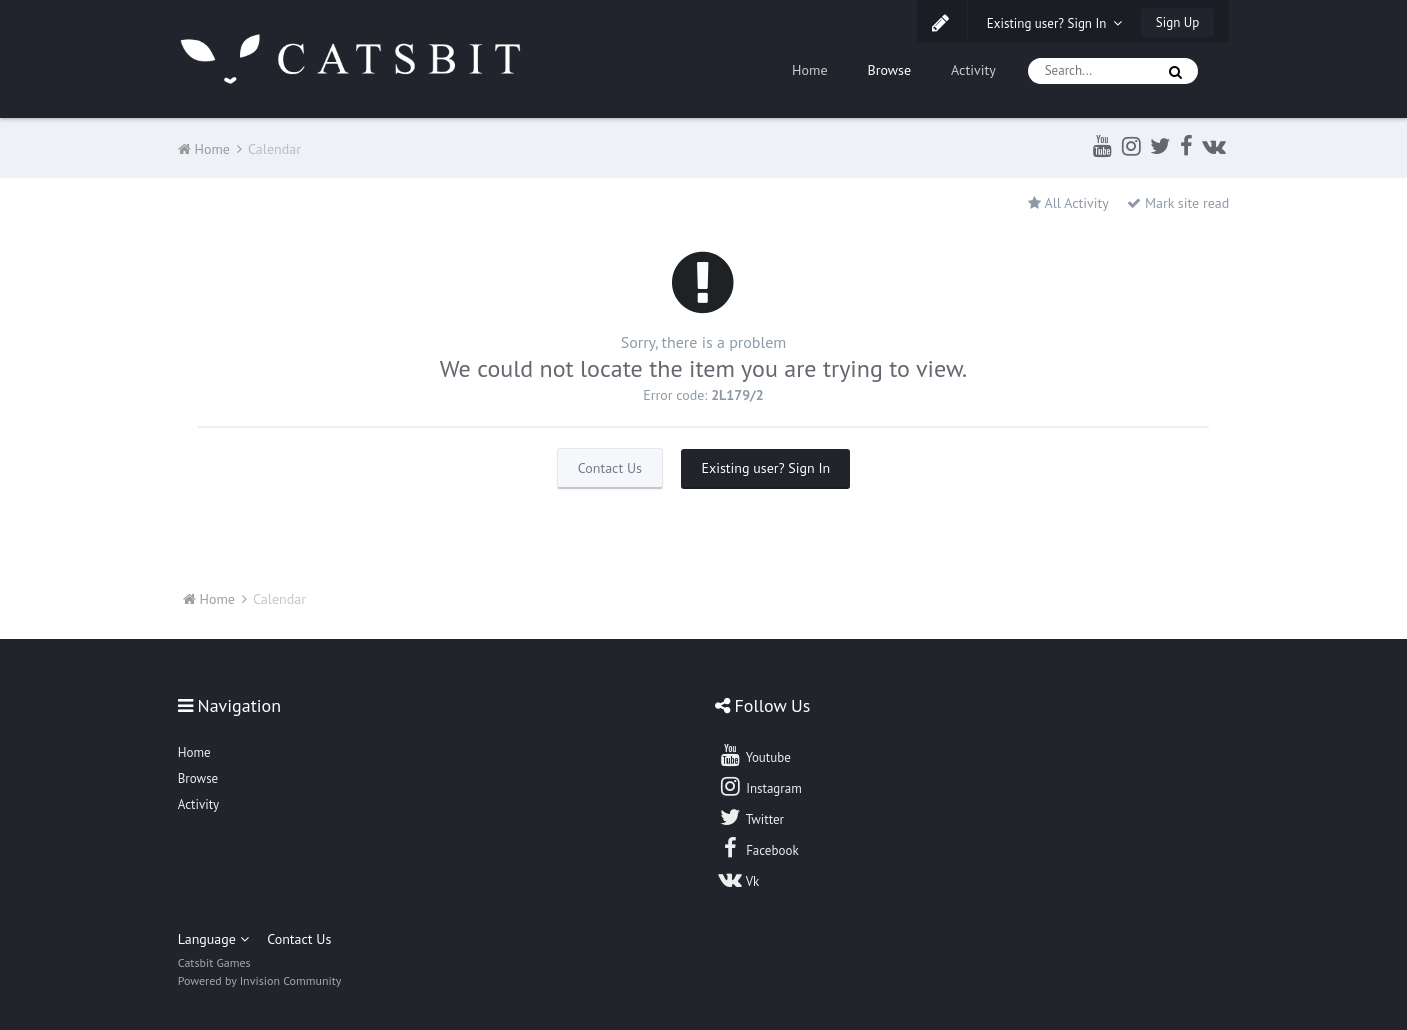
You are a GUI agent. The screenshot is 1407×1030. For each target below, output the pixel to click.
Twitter (751, 817)
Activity (973, 70)
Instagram (760, 786)
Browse (890, 70)
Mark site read (1178, 203)
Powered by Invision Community (260, 980)
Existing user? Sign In (1055, 23)
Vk (739, 879)
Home (809, 70)
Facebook (758, 848)
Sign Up (1177, 22)
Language (213, 939)
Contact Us (610, 468)
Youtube (754, 755)
